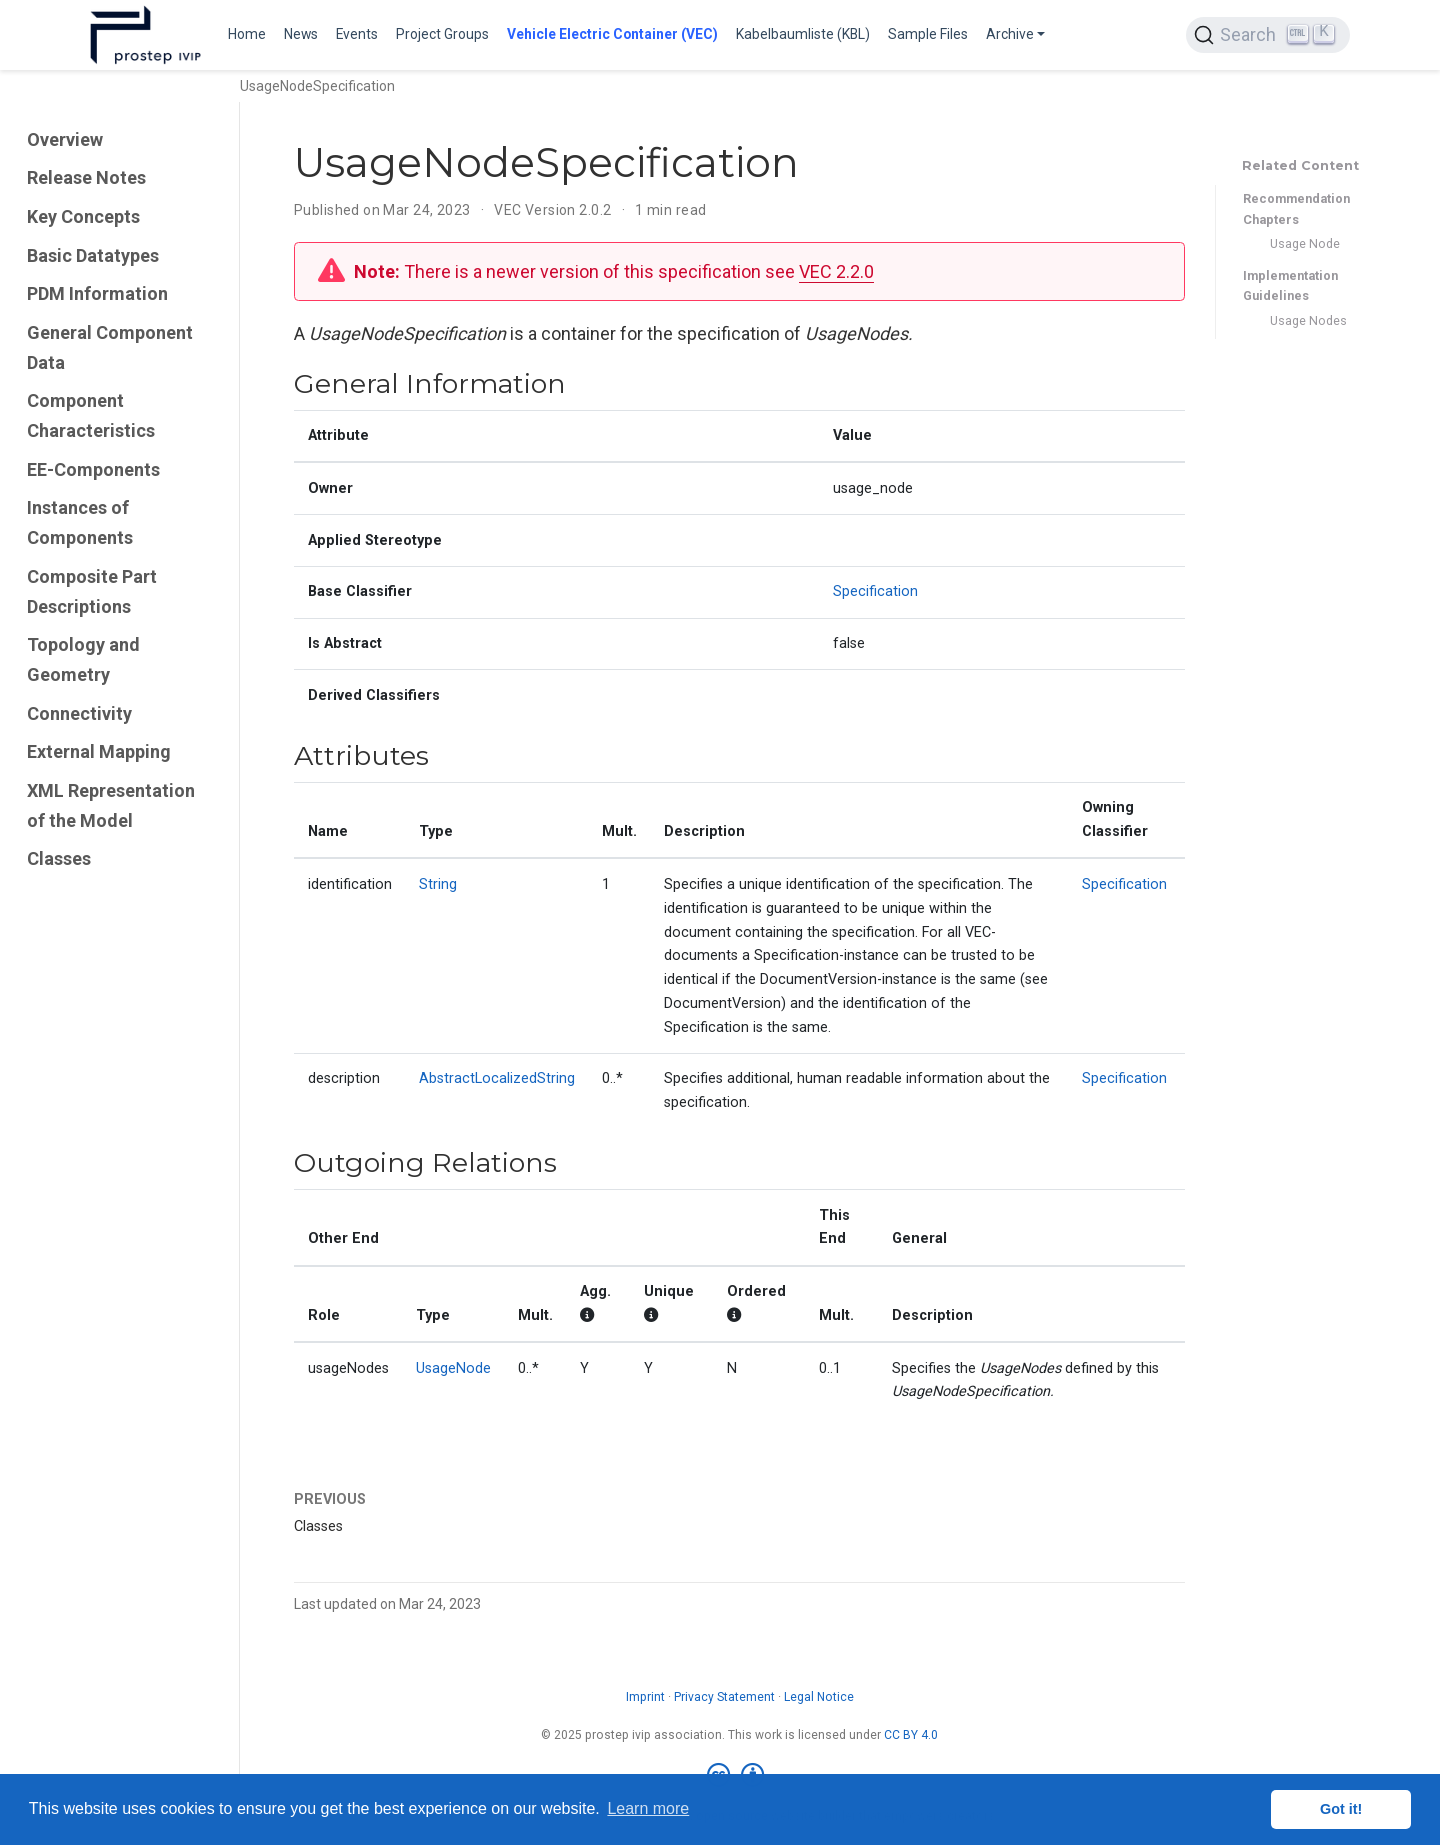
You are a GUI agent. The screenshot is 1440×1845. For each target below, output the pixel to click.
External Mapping (99, 751)
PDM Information (97, 293)
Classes (59, 858)
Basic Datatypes (93, 255)
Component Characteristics (91, 415)
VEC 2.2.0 (836, 271)
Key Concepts (83, 216)
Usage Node (1305, 243)
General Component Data (110, 347)
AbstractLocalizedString (497, 1078)
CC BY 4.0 (911, 1735)
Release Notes (86, 177)
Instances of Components (80, 522)
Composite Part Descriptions (92, 591)
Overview (65, 139)
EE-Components (93, 469)
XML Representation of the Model (111, 805)
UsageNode (453, 1368)
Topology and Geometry (83, 659)
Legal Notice (819, 1697)
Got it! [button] (1341, 1809)
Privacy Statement (724, 1697)
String (438, 884)
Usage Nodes (1308, 320)
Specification (875, 591)
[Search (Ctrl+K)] (1268, 35)
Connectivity (79, 713)
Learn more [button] (648, 1808)
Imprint (645, 1697)
